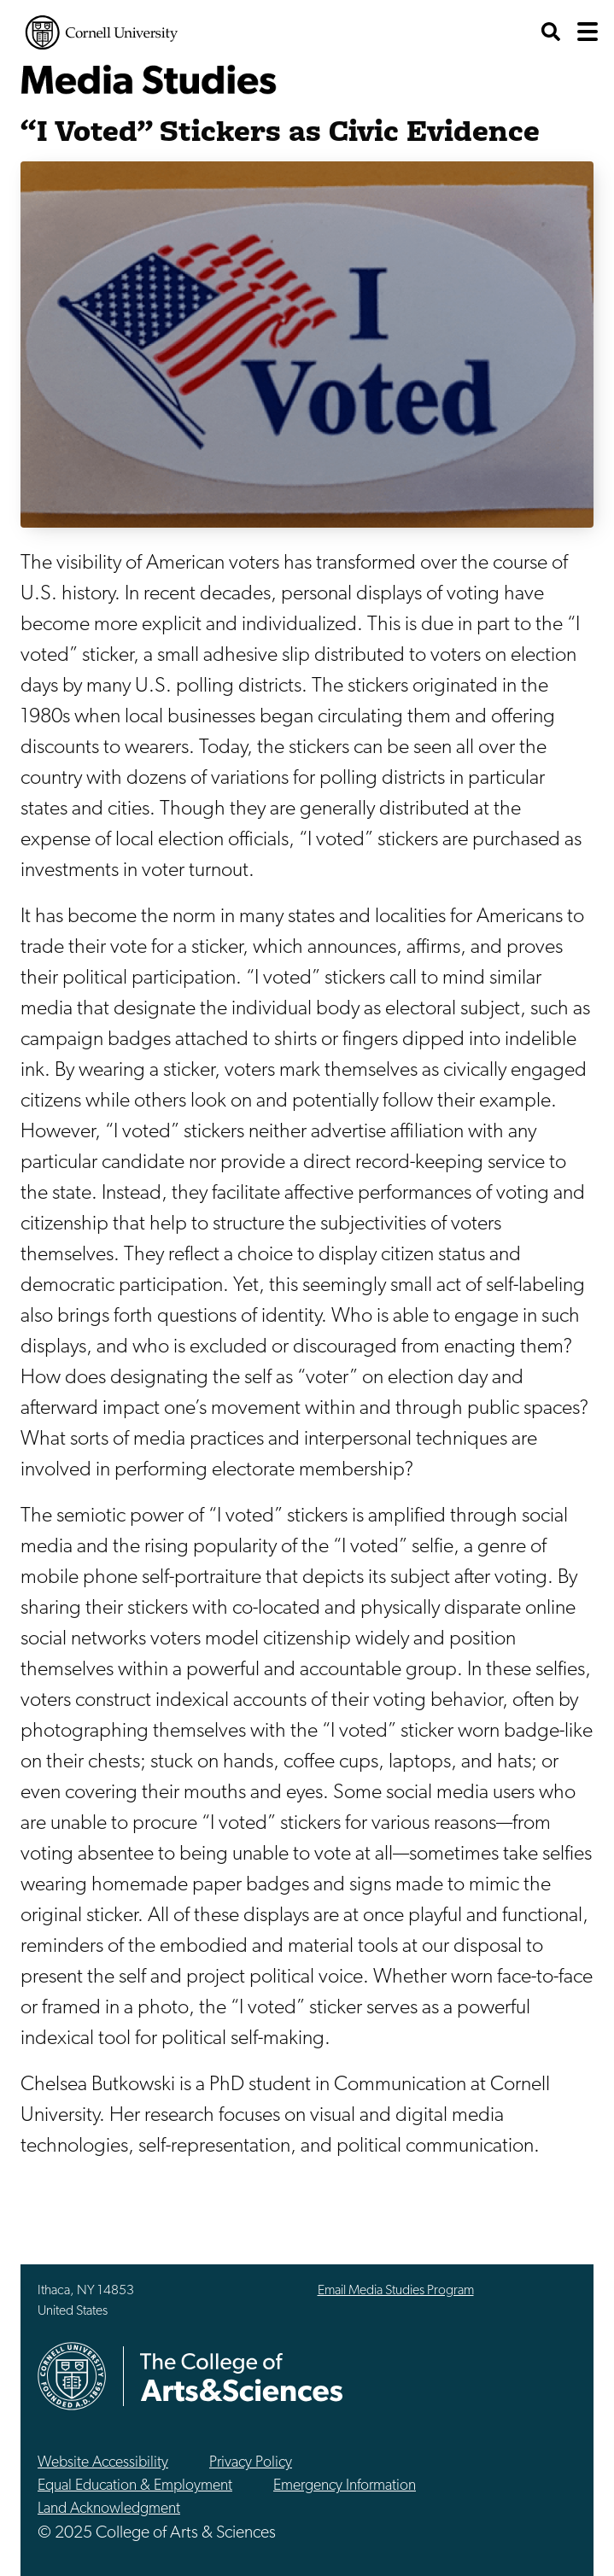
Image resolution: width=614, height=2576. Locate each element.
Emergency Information (344, 2486)
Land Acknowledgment (109, 2509)
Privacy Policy (250, 2463)
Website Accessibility (103, 2463)
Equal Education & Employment (135, 2486)
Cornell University (101, 32)
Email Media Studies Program (396, 2291)
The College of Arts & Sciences (241, 2376)
